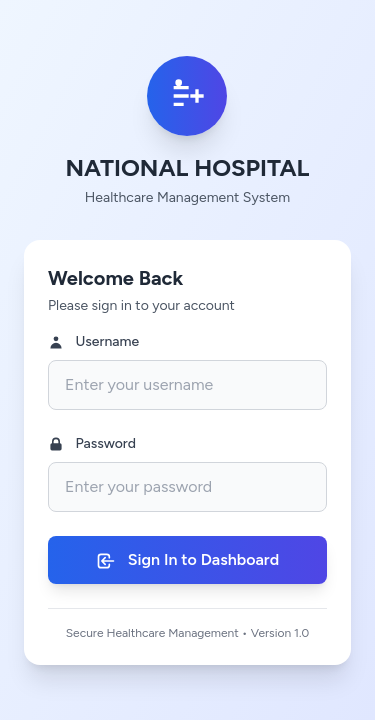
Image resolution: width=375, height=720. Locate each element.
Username (93, 342)
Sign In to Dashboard (187, 560)
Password (92, 444)
